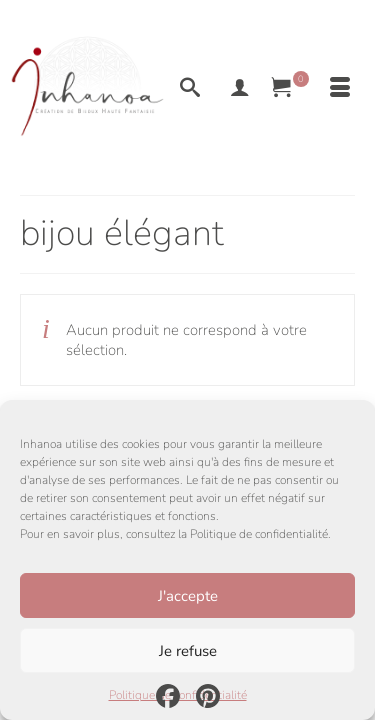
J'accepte (188, 596)
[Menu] (340, 90)
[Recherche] (190, 90)
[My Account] (240, 90)
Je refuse (188, 651)
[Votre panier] (290, 90)
